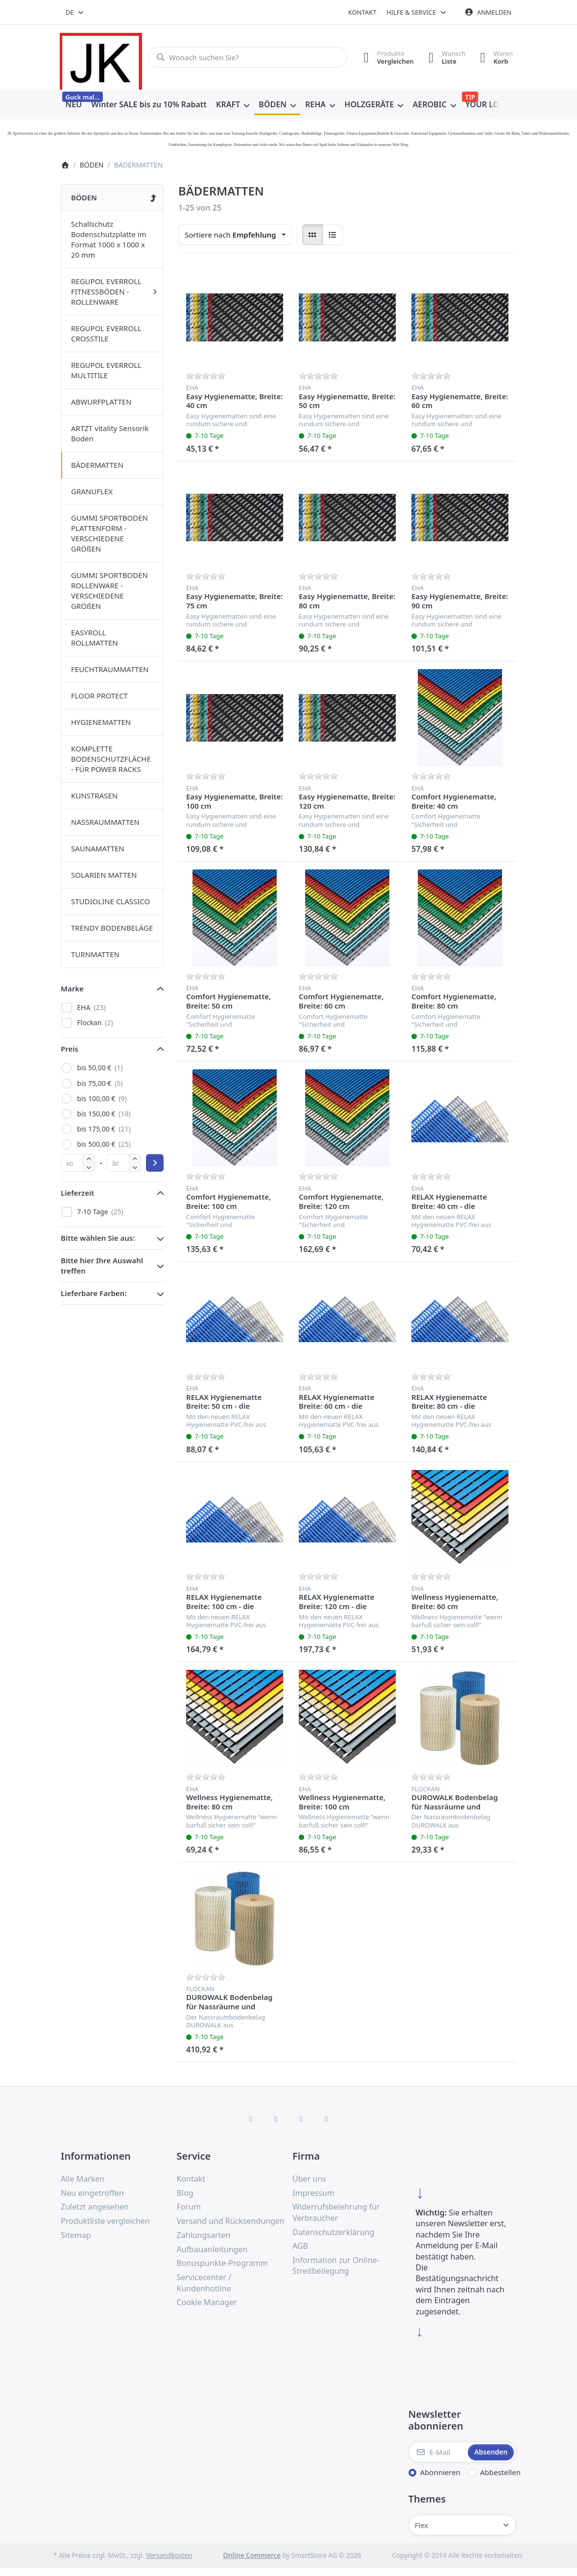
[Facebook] (251, 2118)
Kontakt (362, 12)
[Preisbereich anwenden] (155, 1163)
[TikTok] (301, 2118)
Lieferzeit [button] (77, 1193)
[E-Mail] (437, 2452)
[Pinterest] (326, 2118)
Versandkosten (169, 2555)
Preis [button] (69, 1049)
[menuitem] (74, 105)
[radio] (312, 234)
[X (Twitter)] (276, 2118)
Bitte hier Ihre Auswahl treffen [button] (102, 1265)
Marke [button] (72, 988)
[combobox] (75, 12)
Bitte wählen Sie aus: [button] (98, 1238)
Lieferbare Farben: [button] (93, 1293)
